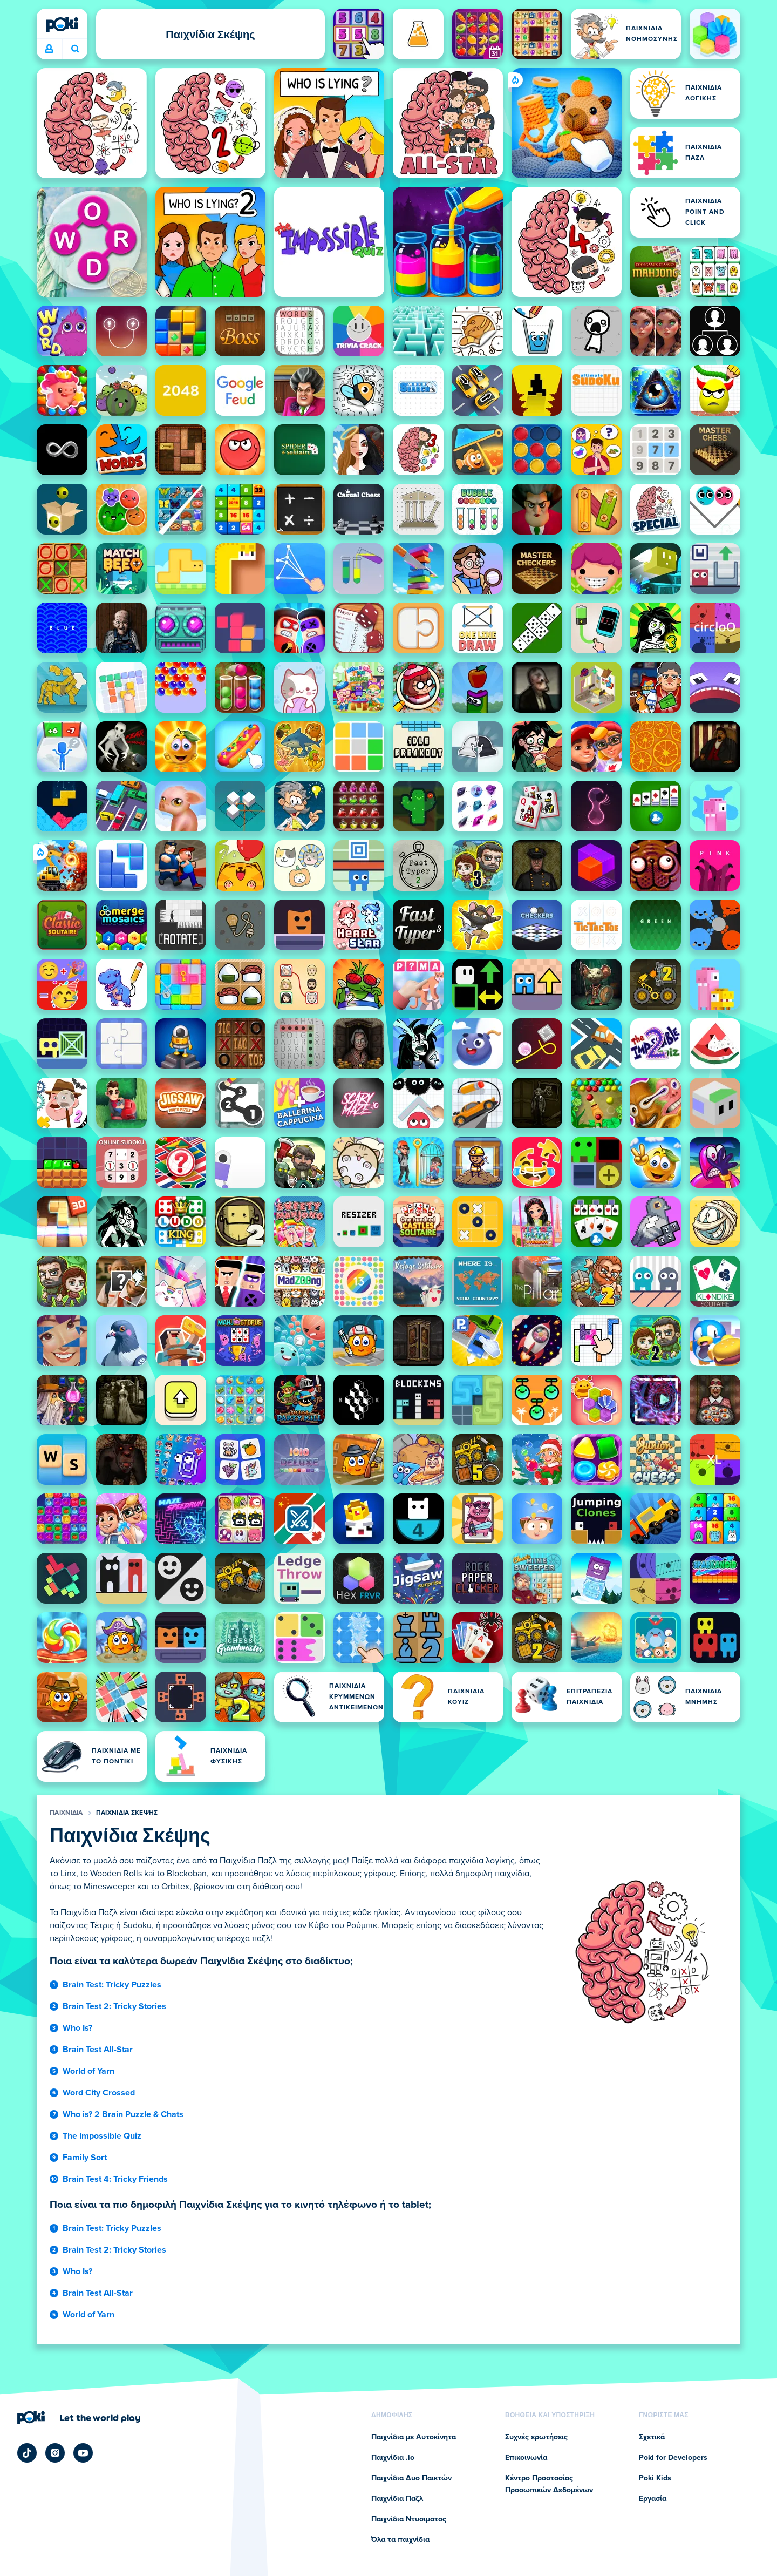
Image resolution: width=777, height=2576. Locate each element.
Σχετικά (652, 2437)
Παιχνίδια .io (392, 2458)
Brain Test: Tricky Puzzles (112, 1984)
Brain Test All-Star (98, 2049)
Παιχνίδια (66, 1813)
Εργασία (652, 2499)
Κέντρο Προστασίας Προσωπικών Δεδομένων (549, 2484)
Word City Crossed (99, 2092)
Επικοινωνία (526, 2458)
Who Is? (77, 2028)
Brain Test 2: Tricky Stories (114, 2006)
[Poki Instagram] (55, 2453)
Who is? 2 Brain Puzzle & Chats (123, 2114)
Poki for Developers (673, 2458)
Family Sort (85, 2157)
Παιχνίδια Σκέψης (127, 1813)
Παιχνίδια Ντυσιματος (408, 2519)
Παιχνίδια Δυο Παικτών (411, 2478)
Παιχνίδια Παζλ (397, 2499)
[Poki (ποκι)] (62, 24)
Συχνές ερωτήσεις (536, 2437)
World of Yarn (88, 2071)
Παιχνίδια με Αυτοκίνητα (413, 2437)
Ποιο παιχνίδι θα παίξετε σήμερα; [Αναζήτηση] (75, 48)
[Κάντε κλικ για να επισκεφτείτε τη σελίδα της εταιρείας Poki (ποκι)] (79, 2417)
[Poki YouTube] (83, 2453)
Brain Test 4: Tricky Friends (115, 2179)
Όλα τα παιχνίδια (400, 2540)
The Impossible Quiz (102, 2136)
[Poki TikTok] (27, 2453)
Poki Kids (655, 2478)
